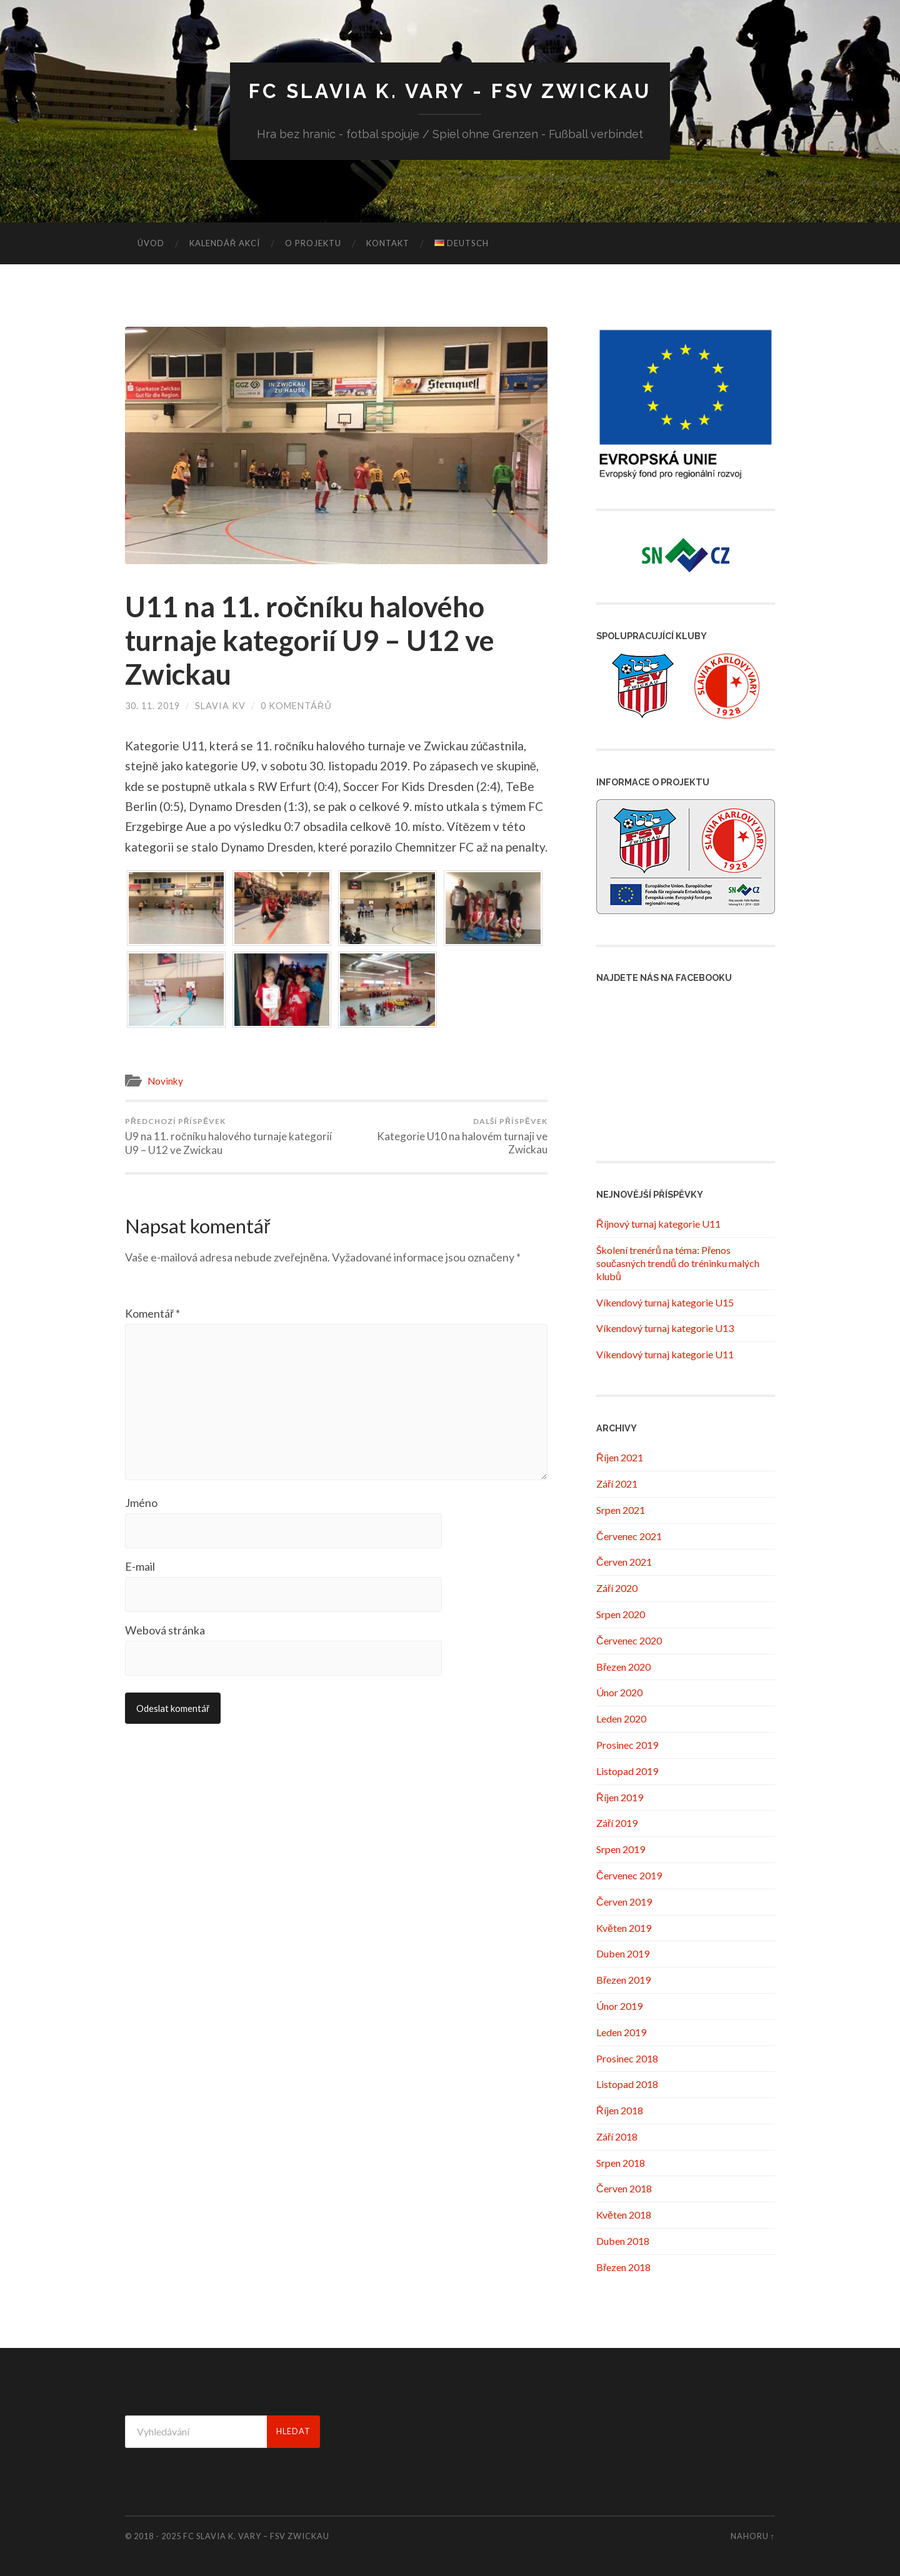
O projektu (313, 243)
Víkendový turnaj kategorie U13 (665, 1328)
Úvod (151, 243)
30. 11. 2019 (152, 705)
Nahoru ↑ (753, 2536)
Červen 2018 (624, 2188)
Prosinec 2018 (627, 2058)
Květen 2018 (623, 2214)
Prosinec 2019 (627, 1745)
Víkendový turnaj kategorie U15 (665, 1302)
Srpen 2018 (620, 2163)
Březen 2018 (623, 2267)
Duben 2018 (622, 2241)
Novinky (165, 1081)
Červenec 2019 (629, 1875)
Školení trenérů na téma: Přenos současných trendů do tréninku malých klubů (677, 1263)
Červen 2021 (624, 1562)
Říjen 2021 (619, 1457)
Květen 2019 (623, 1928)
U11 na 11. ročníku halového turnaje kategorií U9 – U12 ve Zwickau (309, 640)
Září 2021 (617, 1483)
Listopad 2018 (627, 2084)
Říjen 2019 (619, 1797)
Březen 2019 (623, 1980)
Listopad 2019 (627, 1771)
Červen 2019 (624, 1901)
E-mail (140, 1566)
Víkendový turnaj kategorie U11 (665, 1354)
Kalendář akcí (224, 243)
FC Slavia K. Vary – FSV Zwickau (256, 2536)
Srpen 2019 (620, 1849)
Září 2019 (617, 1823)
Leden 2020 (621, 1718)
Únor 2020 (619, 1692)
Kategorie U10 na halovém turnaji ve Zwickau (444, 1136)
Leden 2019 (621, 2032)
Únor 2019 (619, 2006)
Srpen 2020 (620, 1614)
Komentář (152, 1313)
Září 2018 (617, 2136)
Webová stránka (165, 1630)
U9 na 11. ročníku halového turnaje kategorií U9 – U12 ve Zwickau (228, 1136)
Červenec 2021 (629, 1536)
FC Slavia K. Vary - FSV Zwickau (450, 90)
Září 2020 (617, 1588)
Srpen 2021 (620, 1510)
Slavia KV (220, 705)
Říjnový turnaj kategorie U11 (658, 1224)
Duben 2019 (622, 1953)
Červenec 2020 (629, 1640)
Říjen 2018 (619, 2110)
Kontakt (387, 243)
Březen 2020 (623, 1667)
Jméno (141, 1502)
